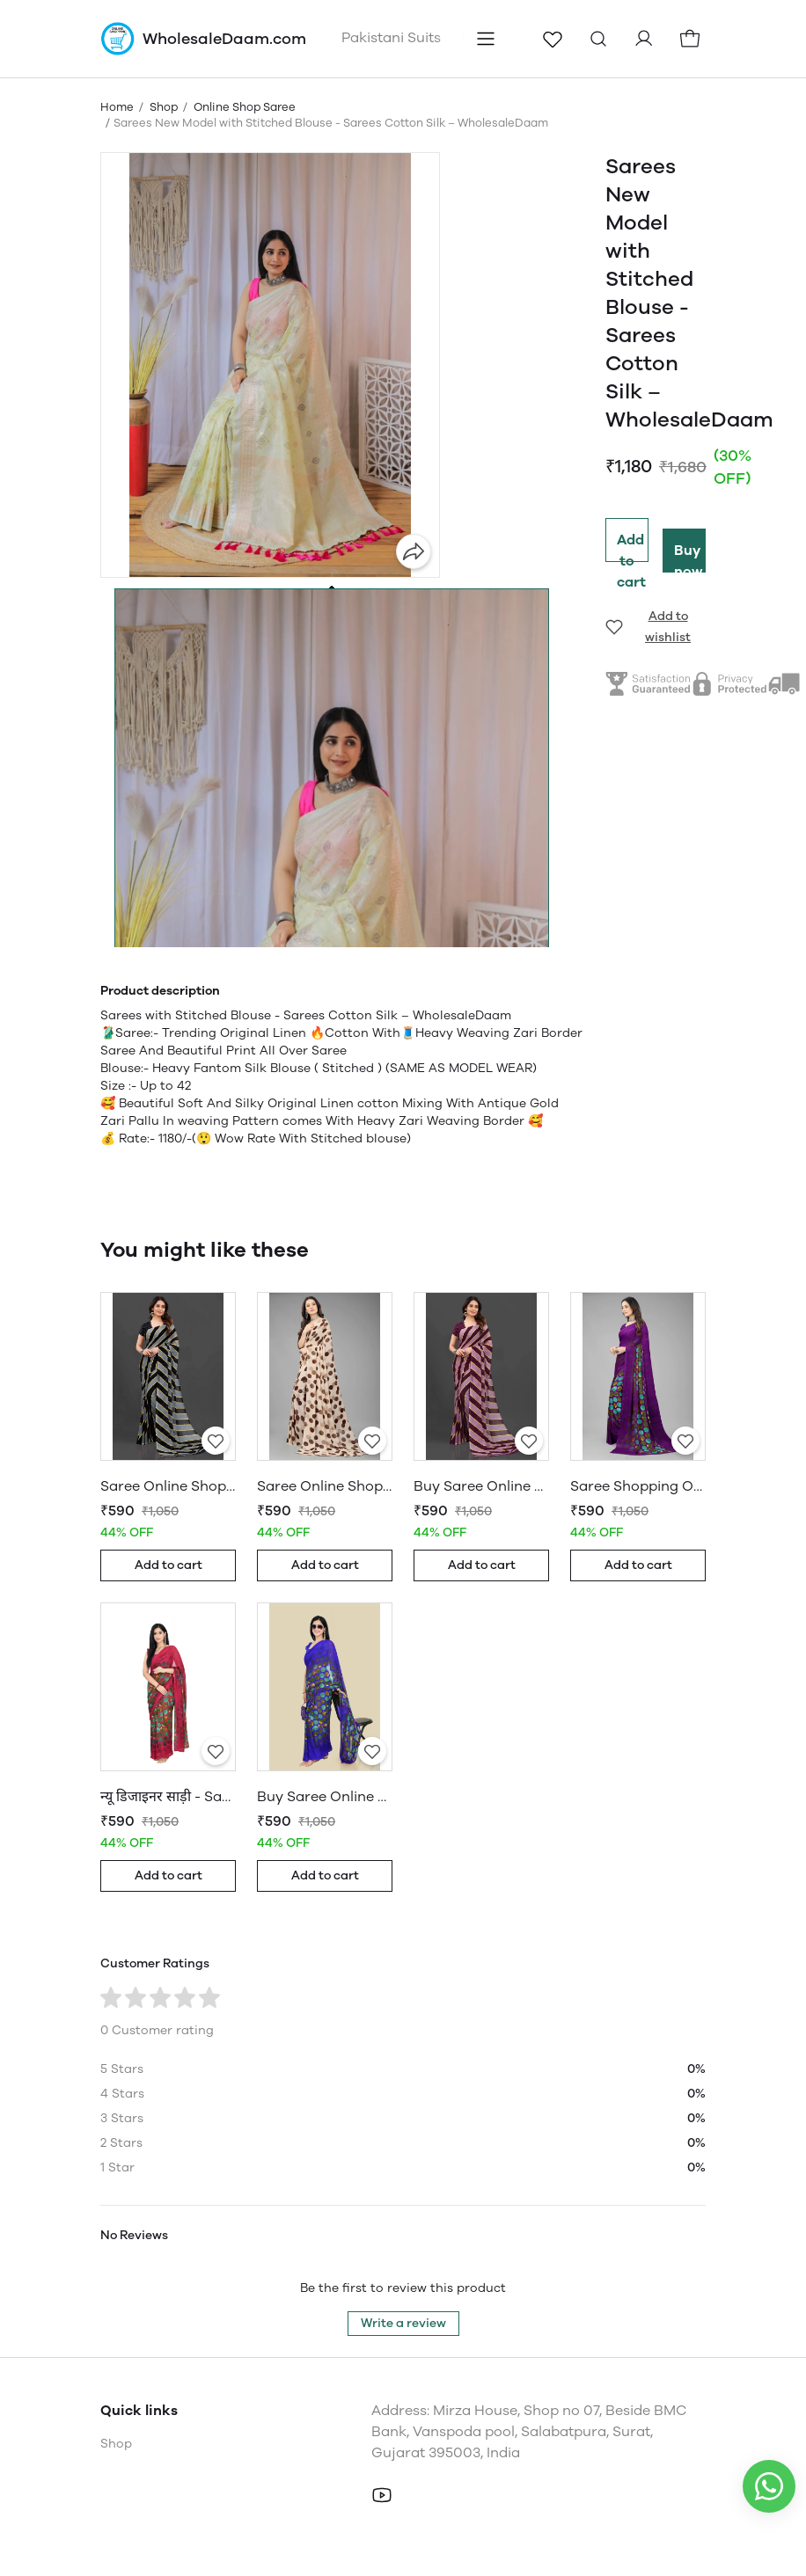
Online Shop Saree (245, 106)
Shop (164, 106)
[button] (331, 914)
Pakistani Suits (391, 37)
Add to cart (631, 546)
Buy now (688, 557)
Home (117, 106)
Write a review (403, 2323)
